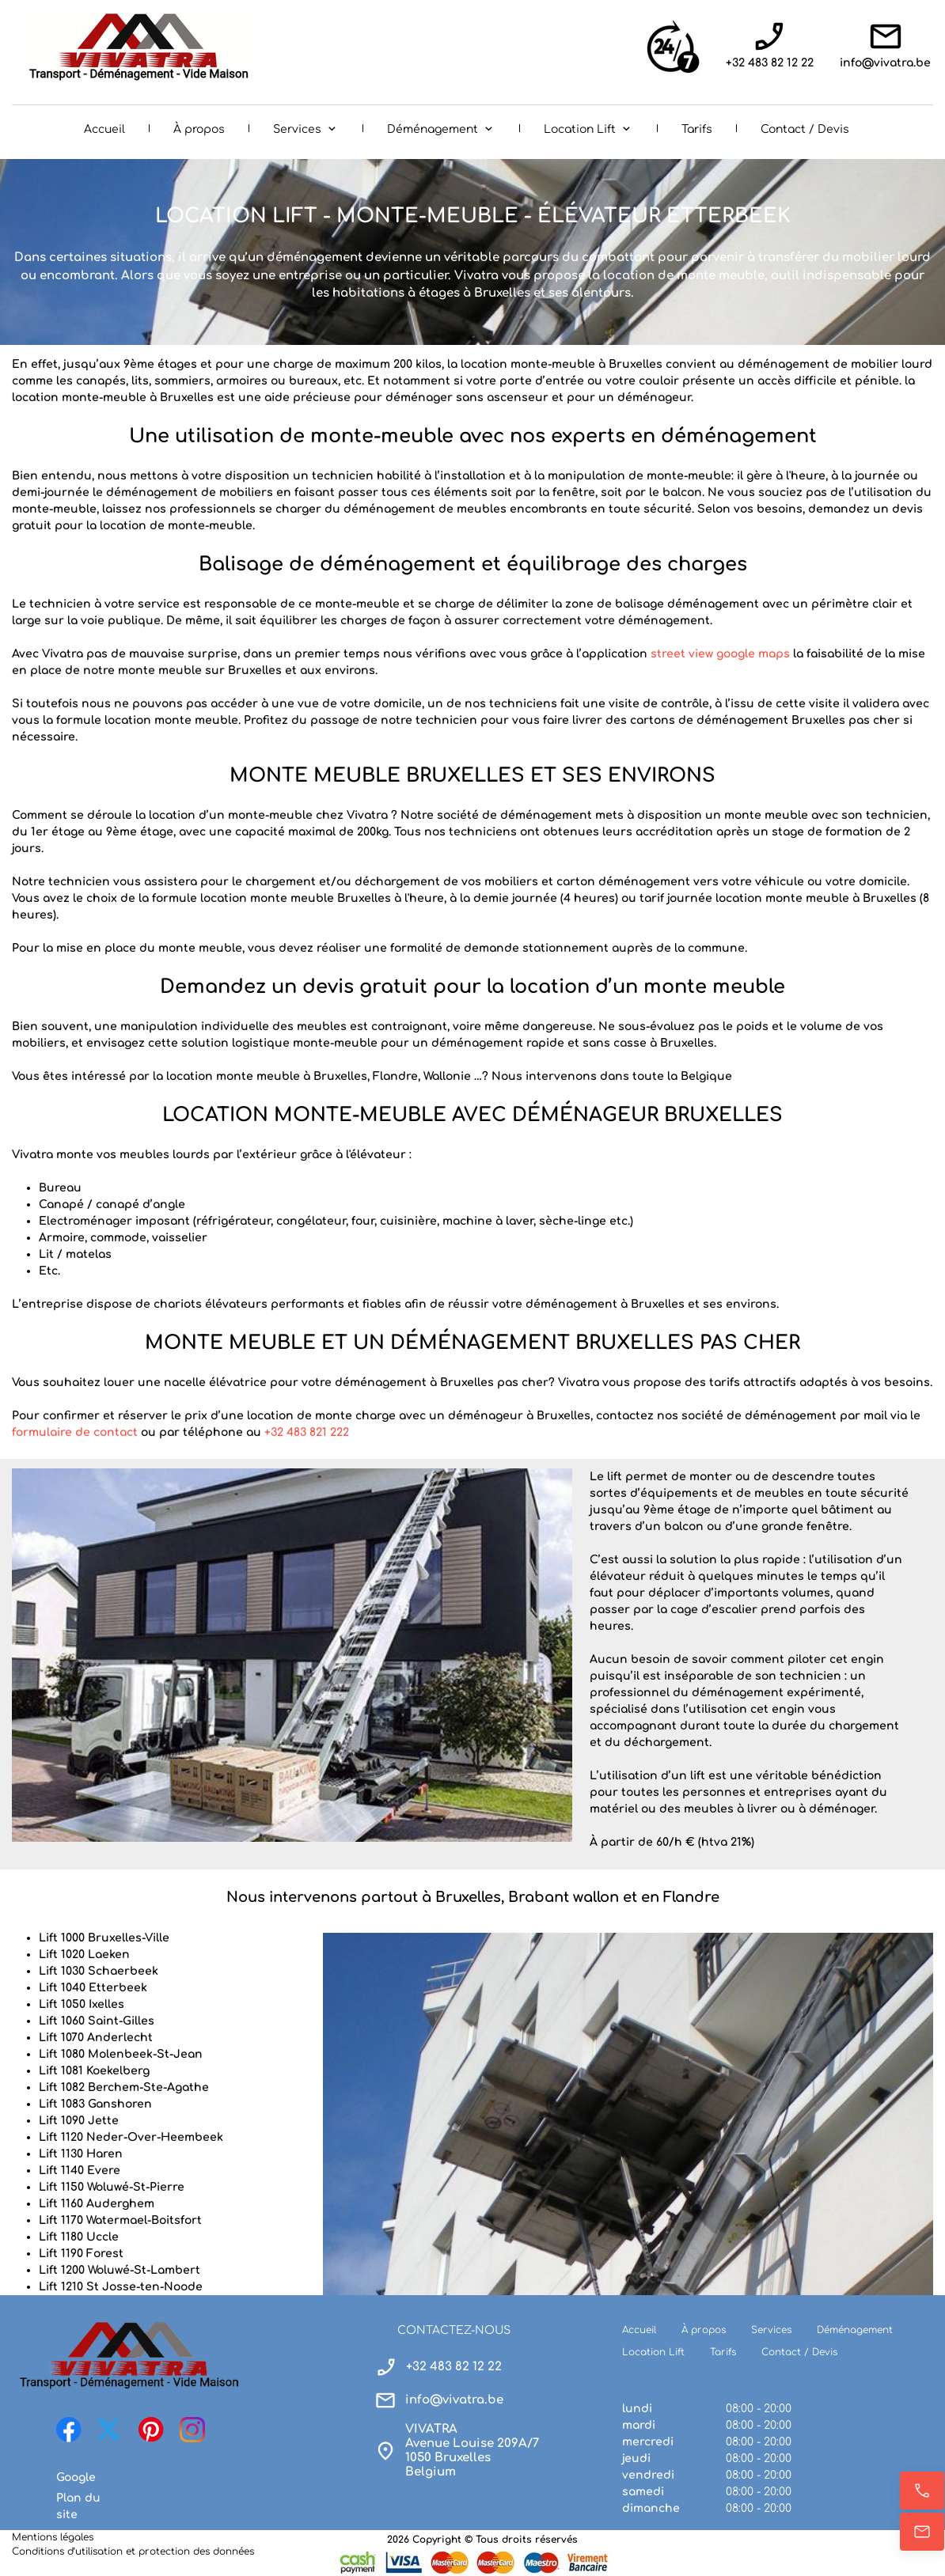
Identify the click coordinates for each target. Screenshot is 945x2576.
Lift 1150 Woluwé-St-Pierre (111, 2187)
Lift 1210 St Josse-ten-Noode (121, 2287)
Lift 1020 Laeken (84, 1954)
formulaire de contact (75, 1432)
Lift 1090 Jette (79, 2121)
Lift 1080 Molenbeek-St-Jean (121, 2054)
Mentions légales (52, 2537)
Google (76, 2477)
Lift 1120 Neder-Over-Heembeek (131, 2137)
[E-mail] (922, 2532)
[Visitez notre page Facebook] (69, 2429)
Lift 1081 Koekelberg (94, 2071)
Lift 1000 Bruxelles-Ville (104, 1938)
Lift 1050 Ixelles (81, 2004)
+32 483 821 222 (306, 1432)
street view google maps (720, 654)
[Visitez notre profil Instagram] (192, 2429)
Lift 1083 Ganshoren (95, 2104)
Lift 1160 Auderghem (96, 2204)
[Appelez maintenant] (922, 2491)
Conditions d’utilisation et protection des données (133, 2551)
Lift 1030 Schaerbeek (98, 1971)
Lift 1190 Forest (81, 2254)
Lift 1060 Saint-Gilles (96, 2021)
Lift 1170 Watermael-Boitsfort (120, 2220)
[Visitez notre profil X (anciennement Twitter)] (110, 2429)
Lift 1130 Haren (81, 2154)
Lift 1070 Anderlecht (96, 2038)
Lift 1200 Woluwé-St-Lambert (119, 2270)
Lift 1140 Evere (79, 2170)
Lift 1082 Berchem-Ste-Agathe (124, 2087)
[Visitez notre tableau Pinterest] (151, 2429)
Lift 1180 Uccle (79, 2237)
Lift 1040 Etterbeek (93, 1988)
